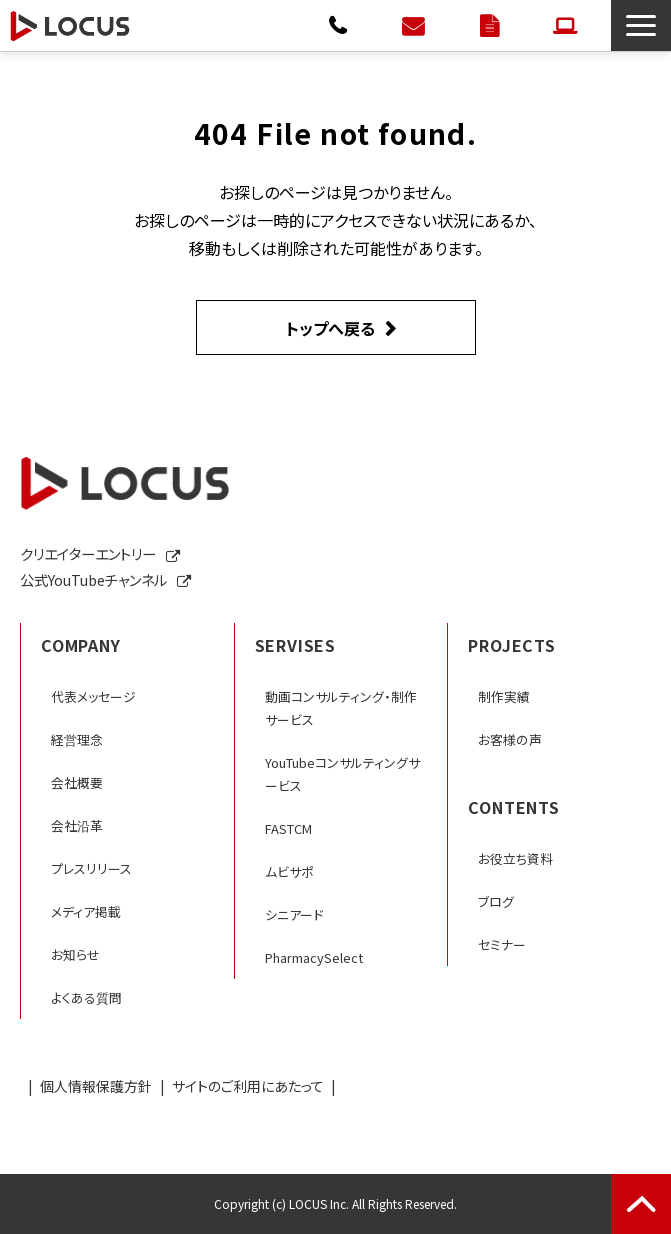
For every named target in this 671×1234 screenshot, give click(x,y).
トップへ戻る (330, 328)
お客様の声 (510, 739)
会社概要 (77, 782)
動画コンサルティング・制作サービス (341, 708)
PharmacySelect (314, 957)
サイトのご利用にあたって (248, 1086)
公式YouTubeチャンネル (93, 579)
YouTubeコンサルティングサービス (342, 774)
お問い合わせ (415, 25)
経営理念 (77, 739)
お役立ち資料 (515, 858)
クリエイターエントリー (567, 25)
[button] (641, 25)
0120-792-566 (340, 25)
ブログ (496, 901)
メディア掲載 (86, 911)
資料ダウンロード (492, 25)
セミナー (502, 944)
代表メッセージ (93, 696)
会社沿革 (77, 825)
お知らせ (75, 954)
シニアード (294, 914)
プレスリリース (91, 868)
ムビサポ (289, 871)
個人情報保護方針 (96, 1086)
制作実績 (504, 696)
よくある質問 (86, 997)
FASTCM (288, 828)
